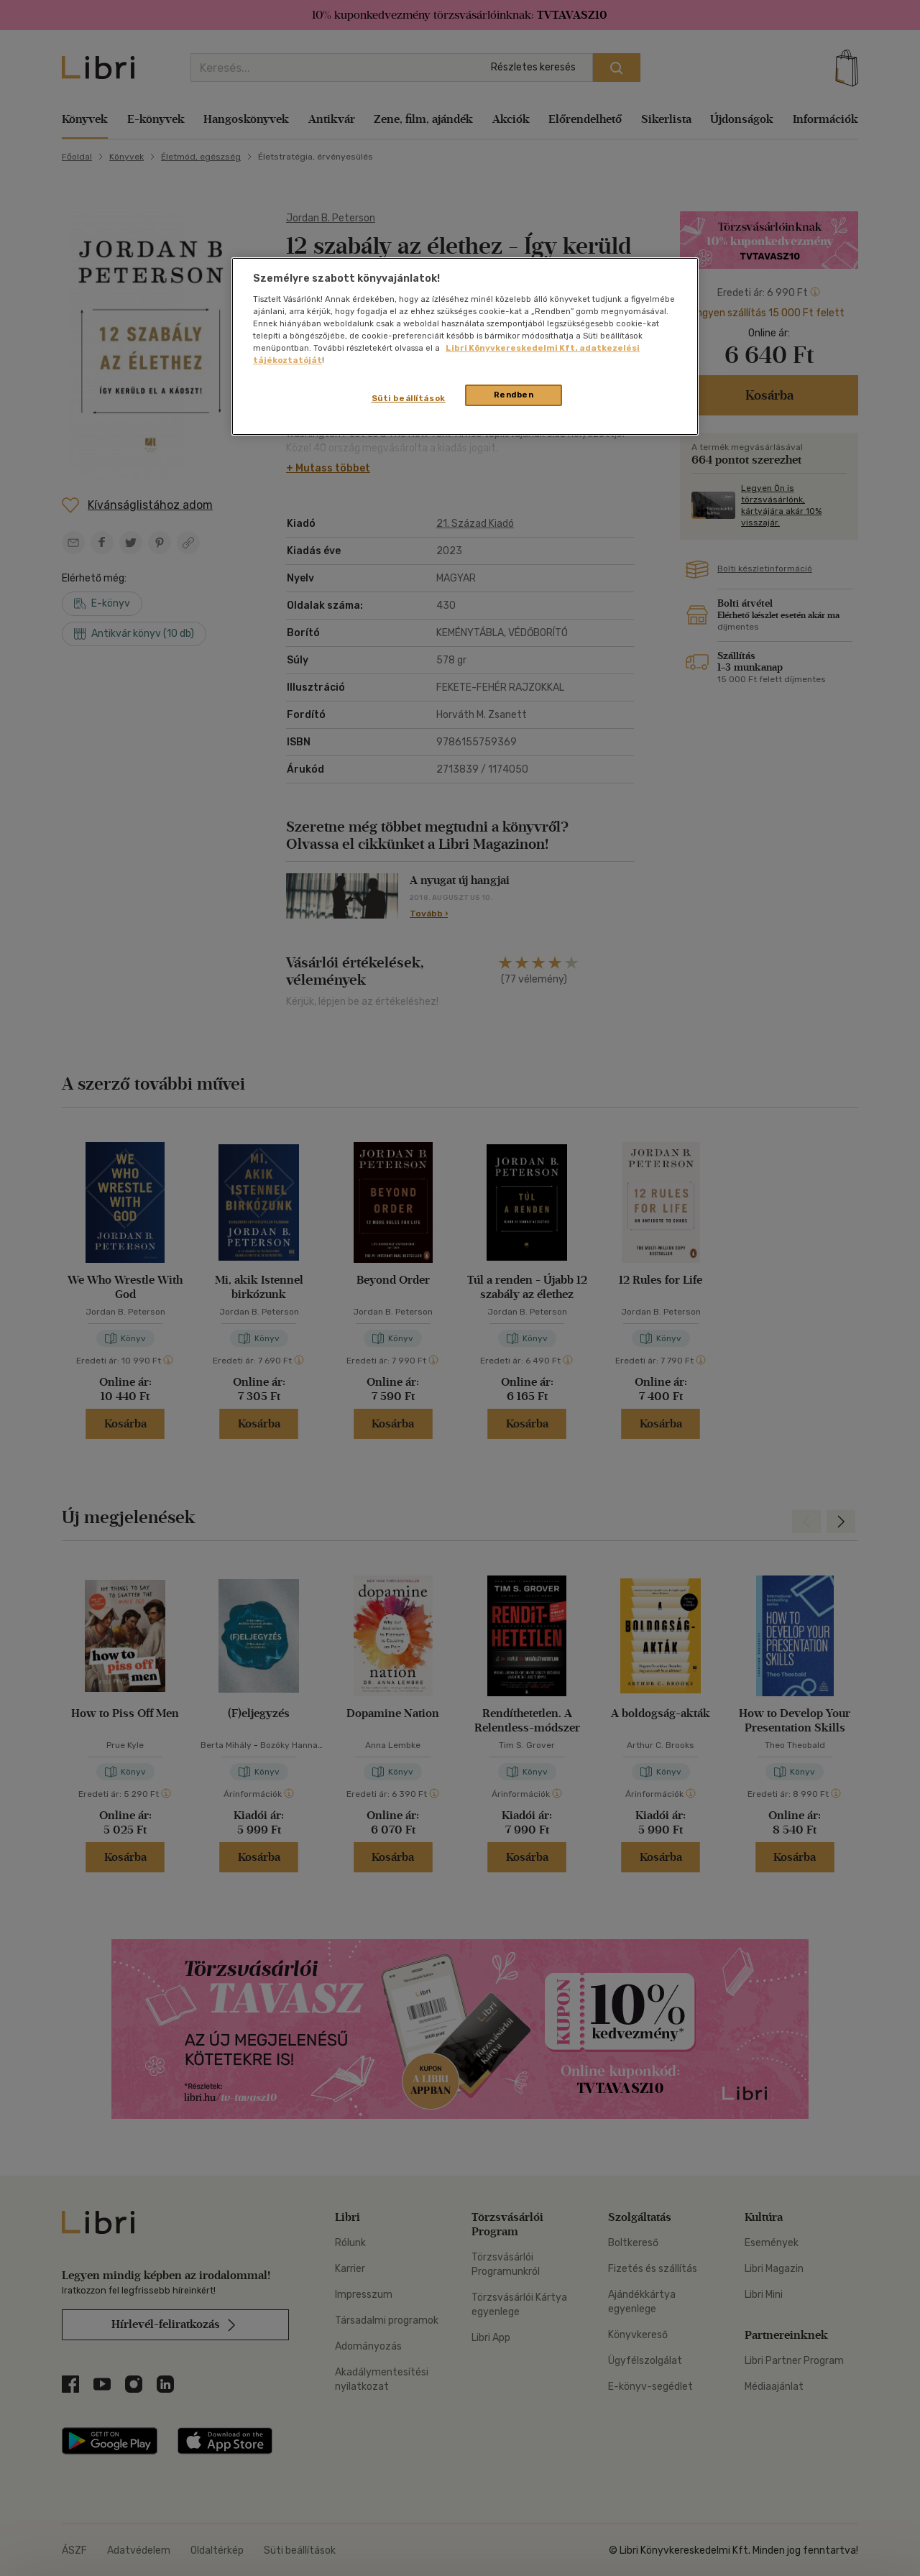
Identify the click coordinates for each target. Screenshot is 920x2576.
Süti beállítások (409, 398)
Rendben (514, 395)
